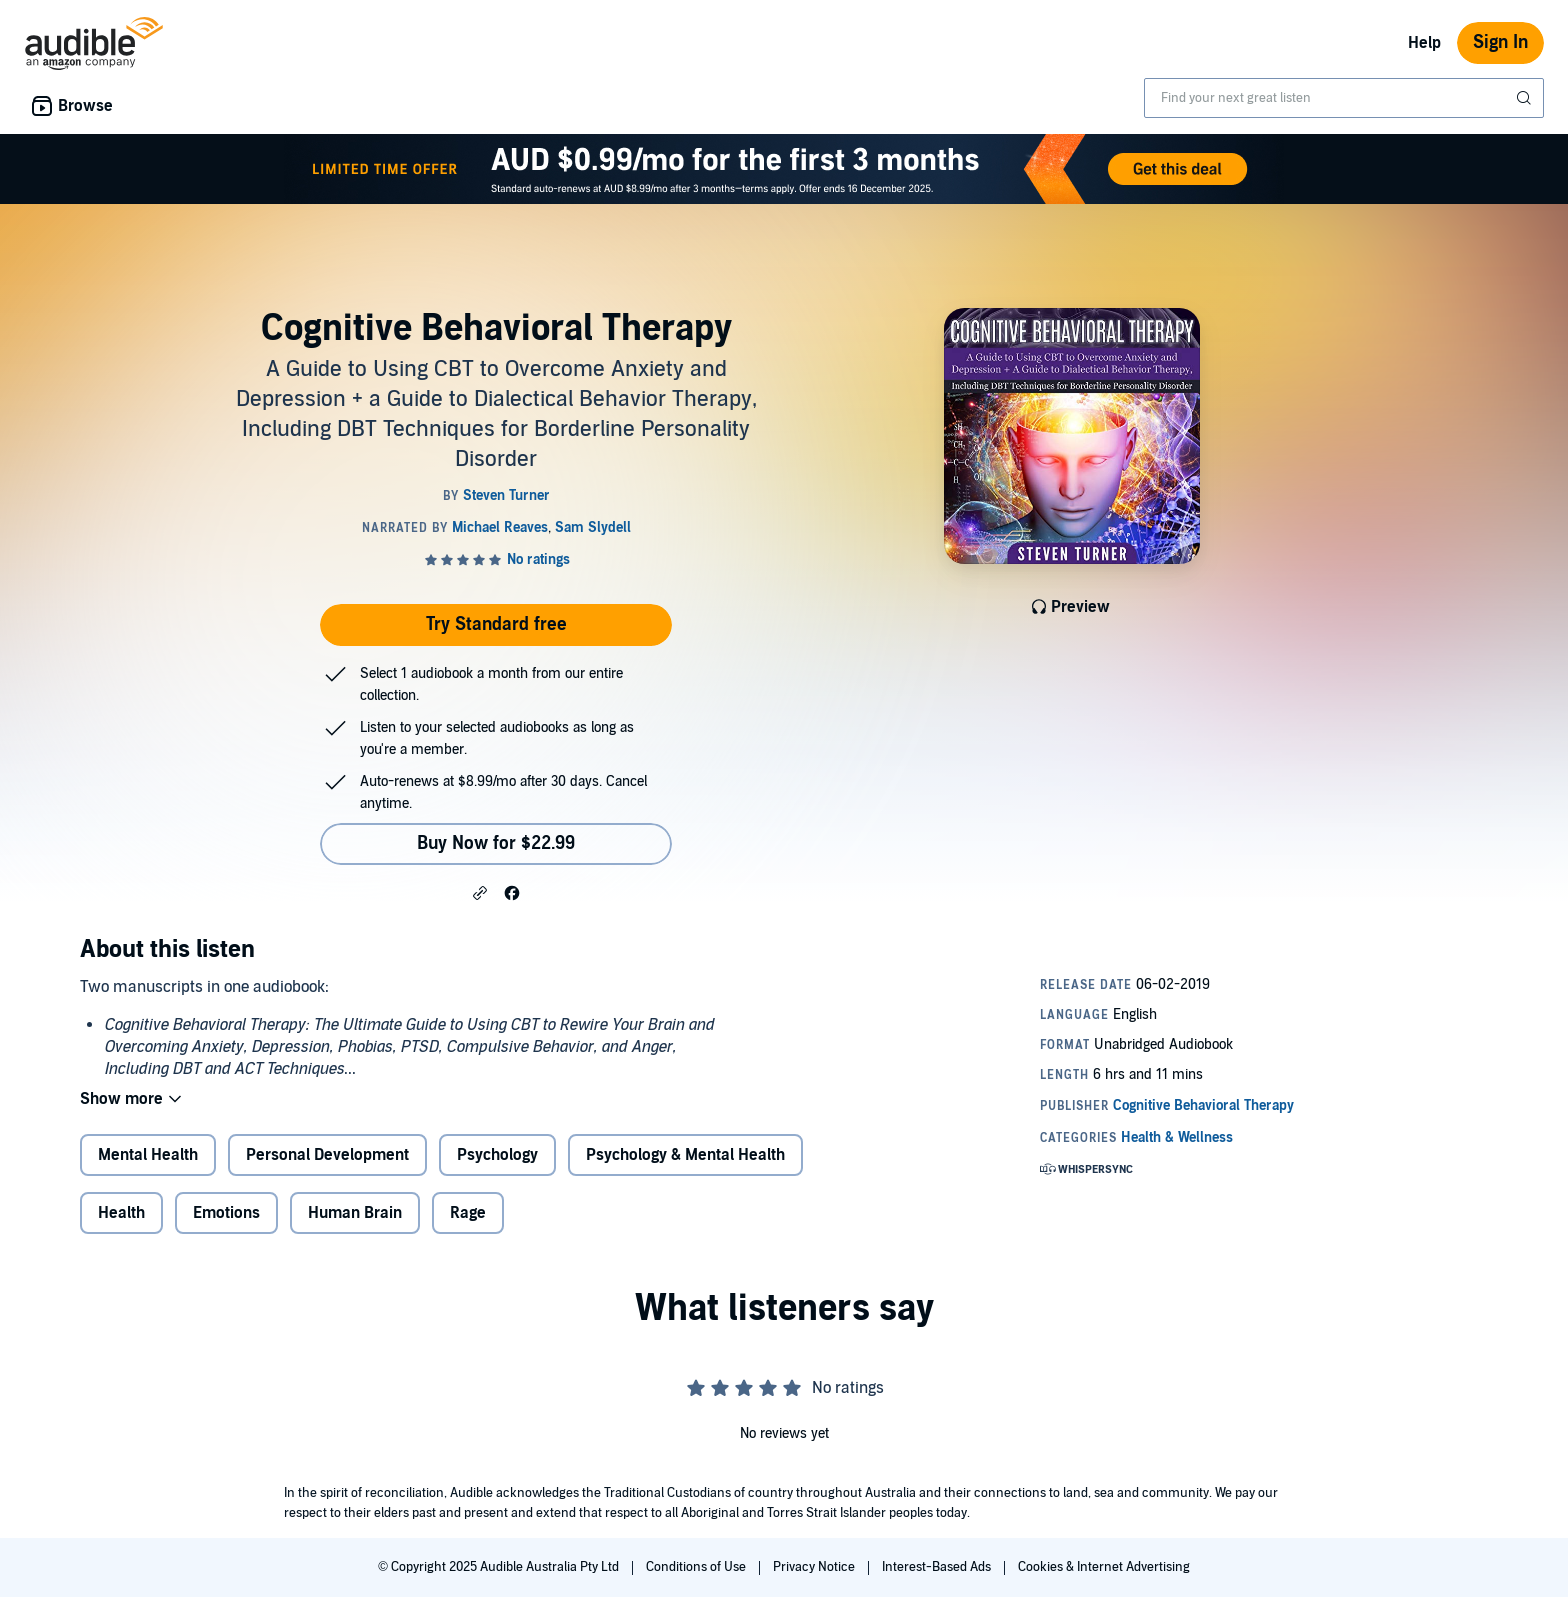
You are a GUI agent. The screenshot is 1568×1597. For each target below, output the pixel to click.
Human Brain (355, 1213)
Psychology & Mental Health (685, 1155)
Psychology (497, 1155)
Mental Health (148, 1155)
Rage (468, 1213)
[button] (480, 892)
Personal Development (327, 1155)
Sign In (1500, 42)
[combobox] (1344, 98)
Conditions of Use (697, 1567)
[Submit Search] (1526, 98)
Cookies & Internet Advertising (1104, 1567)
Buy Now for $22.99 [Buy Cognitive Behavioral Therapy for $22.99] (496, 843)
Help (1424, 43)
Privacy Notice (815, 1567)
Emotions (226, 1213)
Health (121, 1213)
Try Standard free (496, 624)
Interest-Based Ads (938, 1567)
